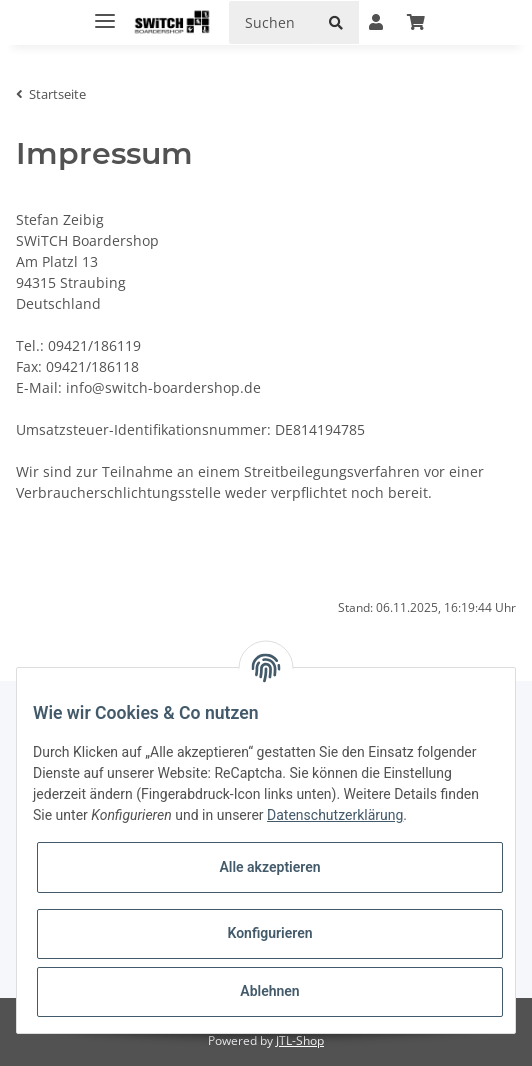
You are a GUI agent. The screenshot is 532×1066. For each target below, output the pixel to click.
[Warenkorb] (416, 22)
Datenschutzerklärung (335, 815)
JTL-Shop (300, 1040)
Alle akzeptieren (269, 867)
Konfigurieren (269, 933)
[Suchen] (271, 22)
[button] (376, 22)
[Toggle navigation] (105, 12)
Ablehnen (269, 991)
